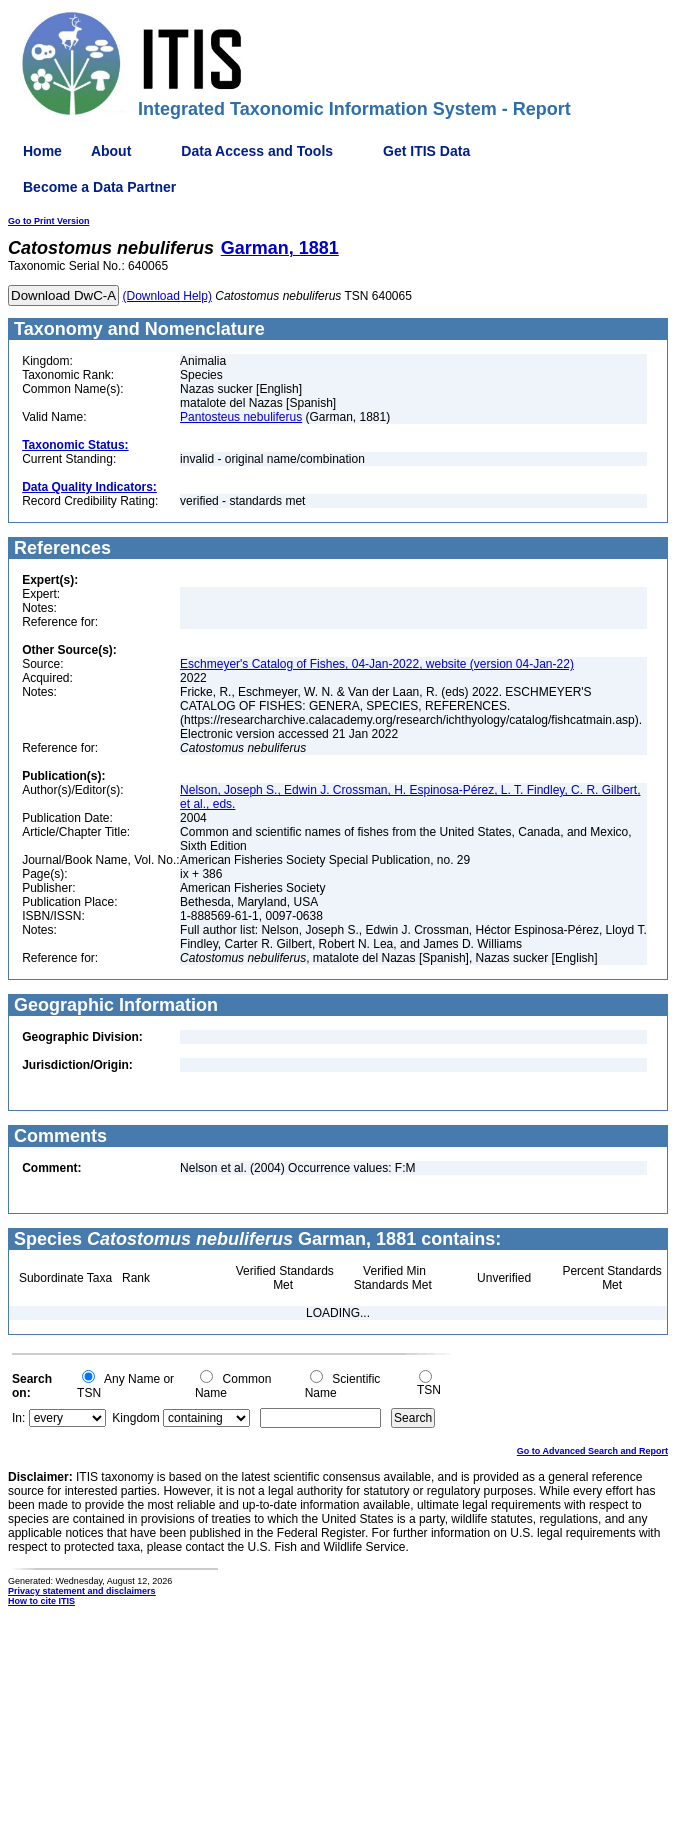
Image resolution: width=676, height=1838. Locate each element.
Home (42, 151)
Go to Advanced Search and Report (592, 1451)
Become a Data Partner (99, 187)
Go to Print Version (49, 221)
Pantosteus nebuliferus (241, 417)
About (111, 151)
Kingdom (135, 1418)
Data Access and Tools (257, 151)
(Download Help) (167, 296)
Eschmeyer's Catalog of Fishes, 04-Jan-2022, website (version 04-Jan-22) (377, 664)
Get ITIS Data (426, 151)
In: (18, 1418)
